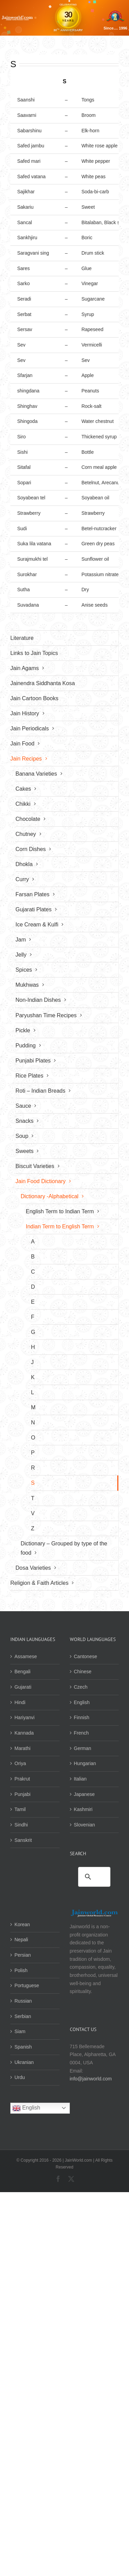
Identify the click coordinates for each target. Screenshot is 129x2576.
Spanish (23, 2047)
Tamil (20, 1809)
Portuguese (26, 1985)
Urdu (19, 2077)
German (83, 1748)
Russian (23, 2001)
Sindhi (21, 1824)
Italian (80, 1779)
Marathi (22, 1748)
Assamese (25, 1656)
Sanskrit (23, 1840)
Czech (81, 1687)
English (82, 1702)
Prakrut (22, 1779)
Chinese (83, 1671)
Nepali (21, 1939)
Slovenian (84, 1824)
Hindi (19, 1702)
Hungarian (85, 1763)
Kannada (24, 1733)
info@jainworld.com (91, 2078)
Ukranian (24, 2062)
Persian (22, 1955)
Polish (21, 1970)
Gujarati (22, 1687)
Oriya (20, 1763)
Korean (22, 1924)
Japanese (84, 1794)
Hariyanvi (24, 1717)
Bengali (22, 1671)
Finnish (81, 1717)
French (81, 1733)
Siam (19, 2031)
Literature (22, 638)
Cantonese (85, 1656)
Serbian (22, 2016)
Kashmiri (83, 1809)
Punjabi (22, 1794)
